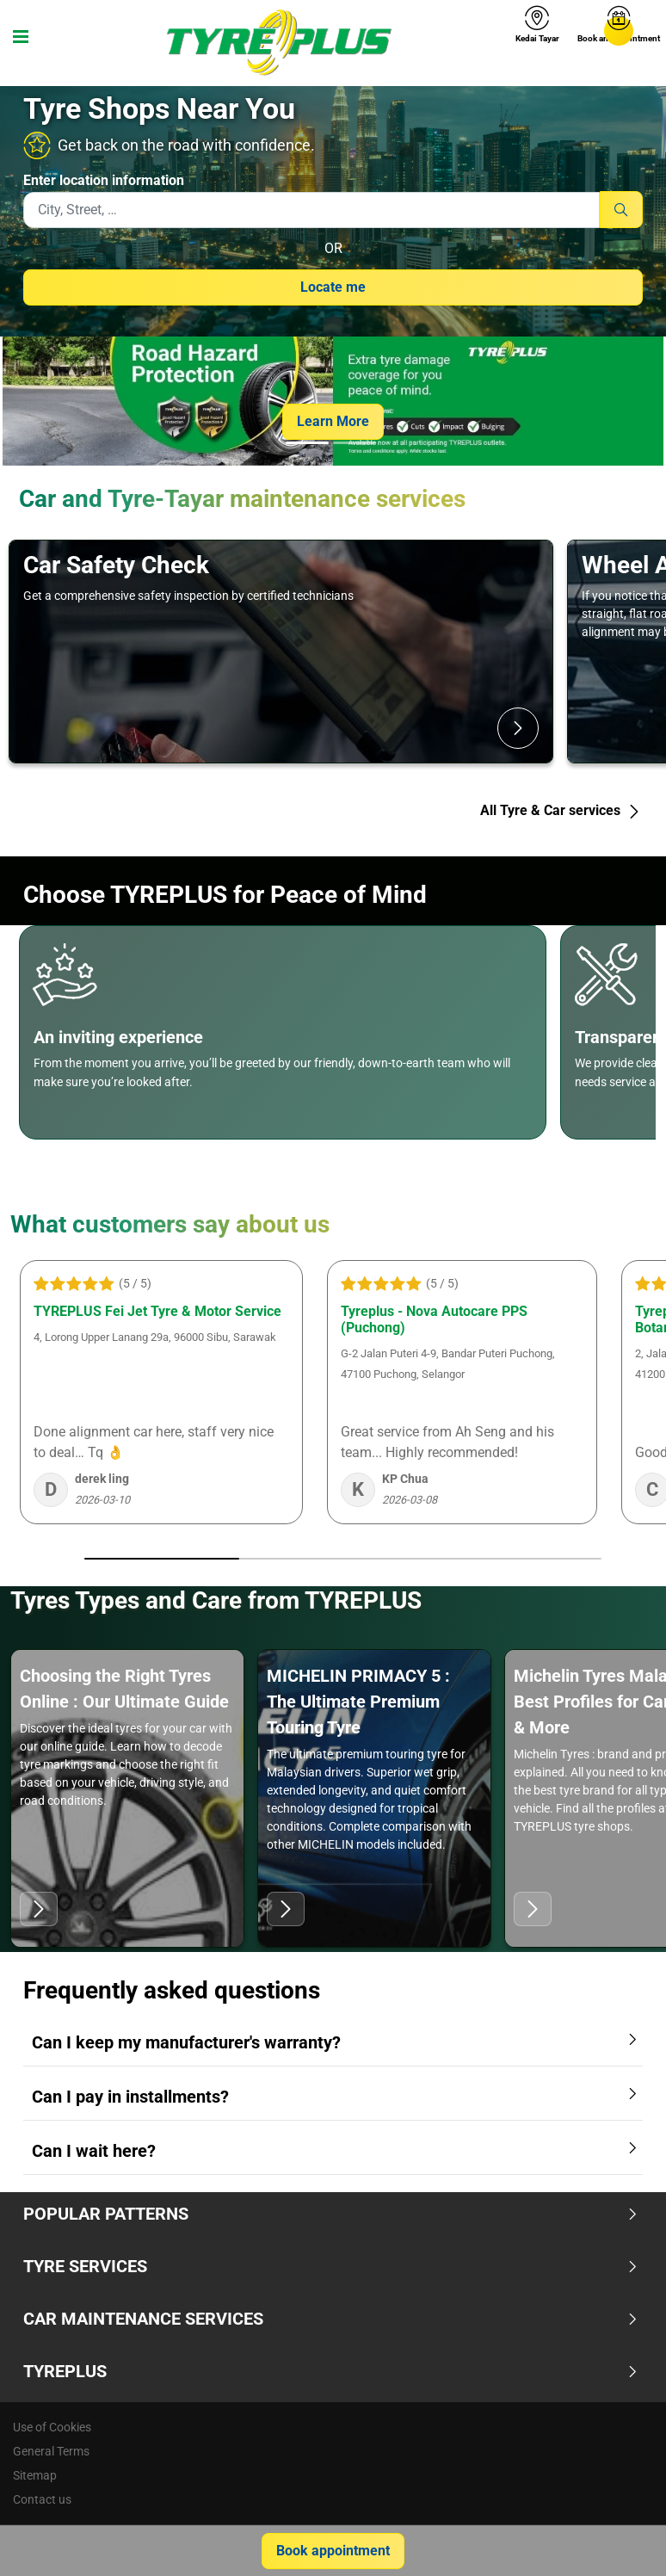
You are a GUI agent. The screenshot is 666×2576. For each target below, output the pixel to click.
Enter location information (103, 180)
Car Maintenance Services (330, 2318)
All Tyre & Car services (560, 810)
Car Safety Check (116, 565)
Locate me (333, 287)
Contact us (42, 2499)
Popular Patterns (330, 2213)
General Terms (51, 2451)
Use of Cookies (52, 2427)
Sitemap (35, 2475)
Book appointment (333, 2550)
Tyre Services (330, 2266)
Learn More (333, 421)
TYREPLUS (330, 2371)
